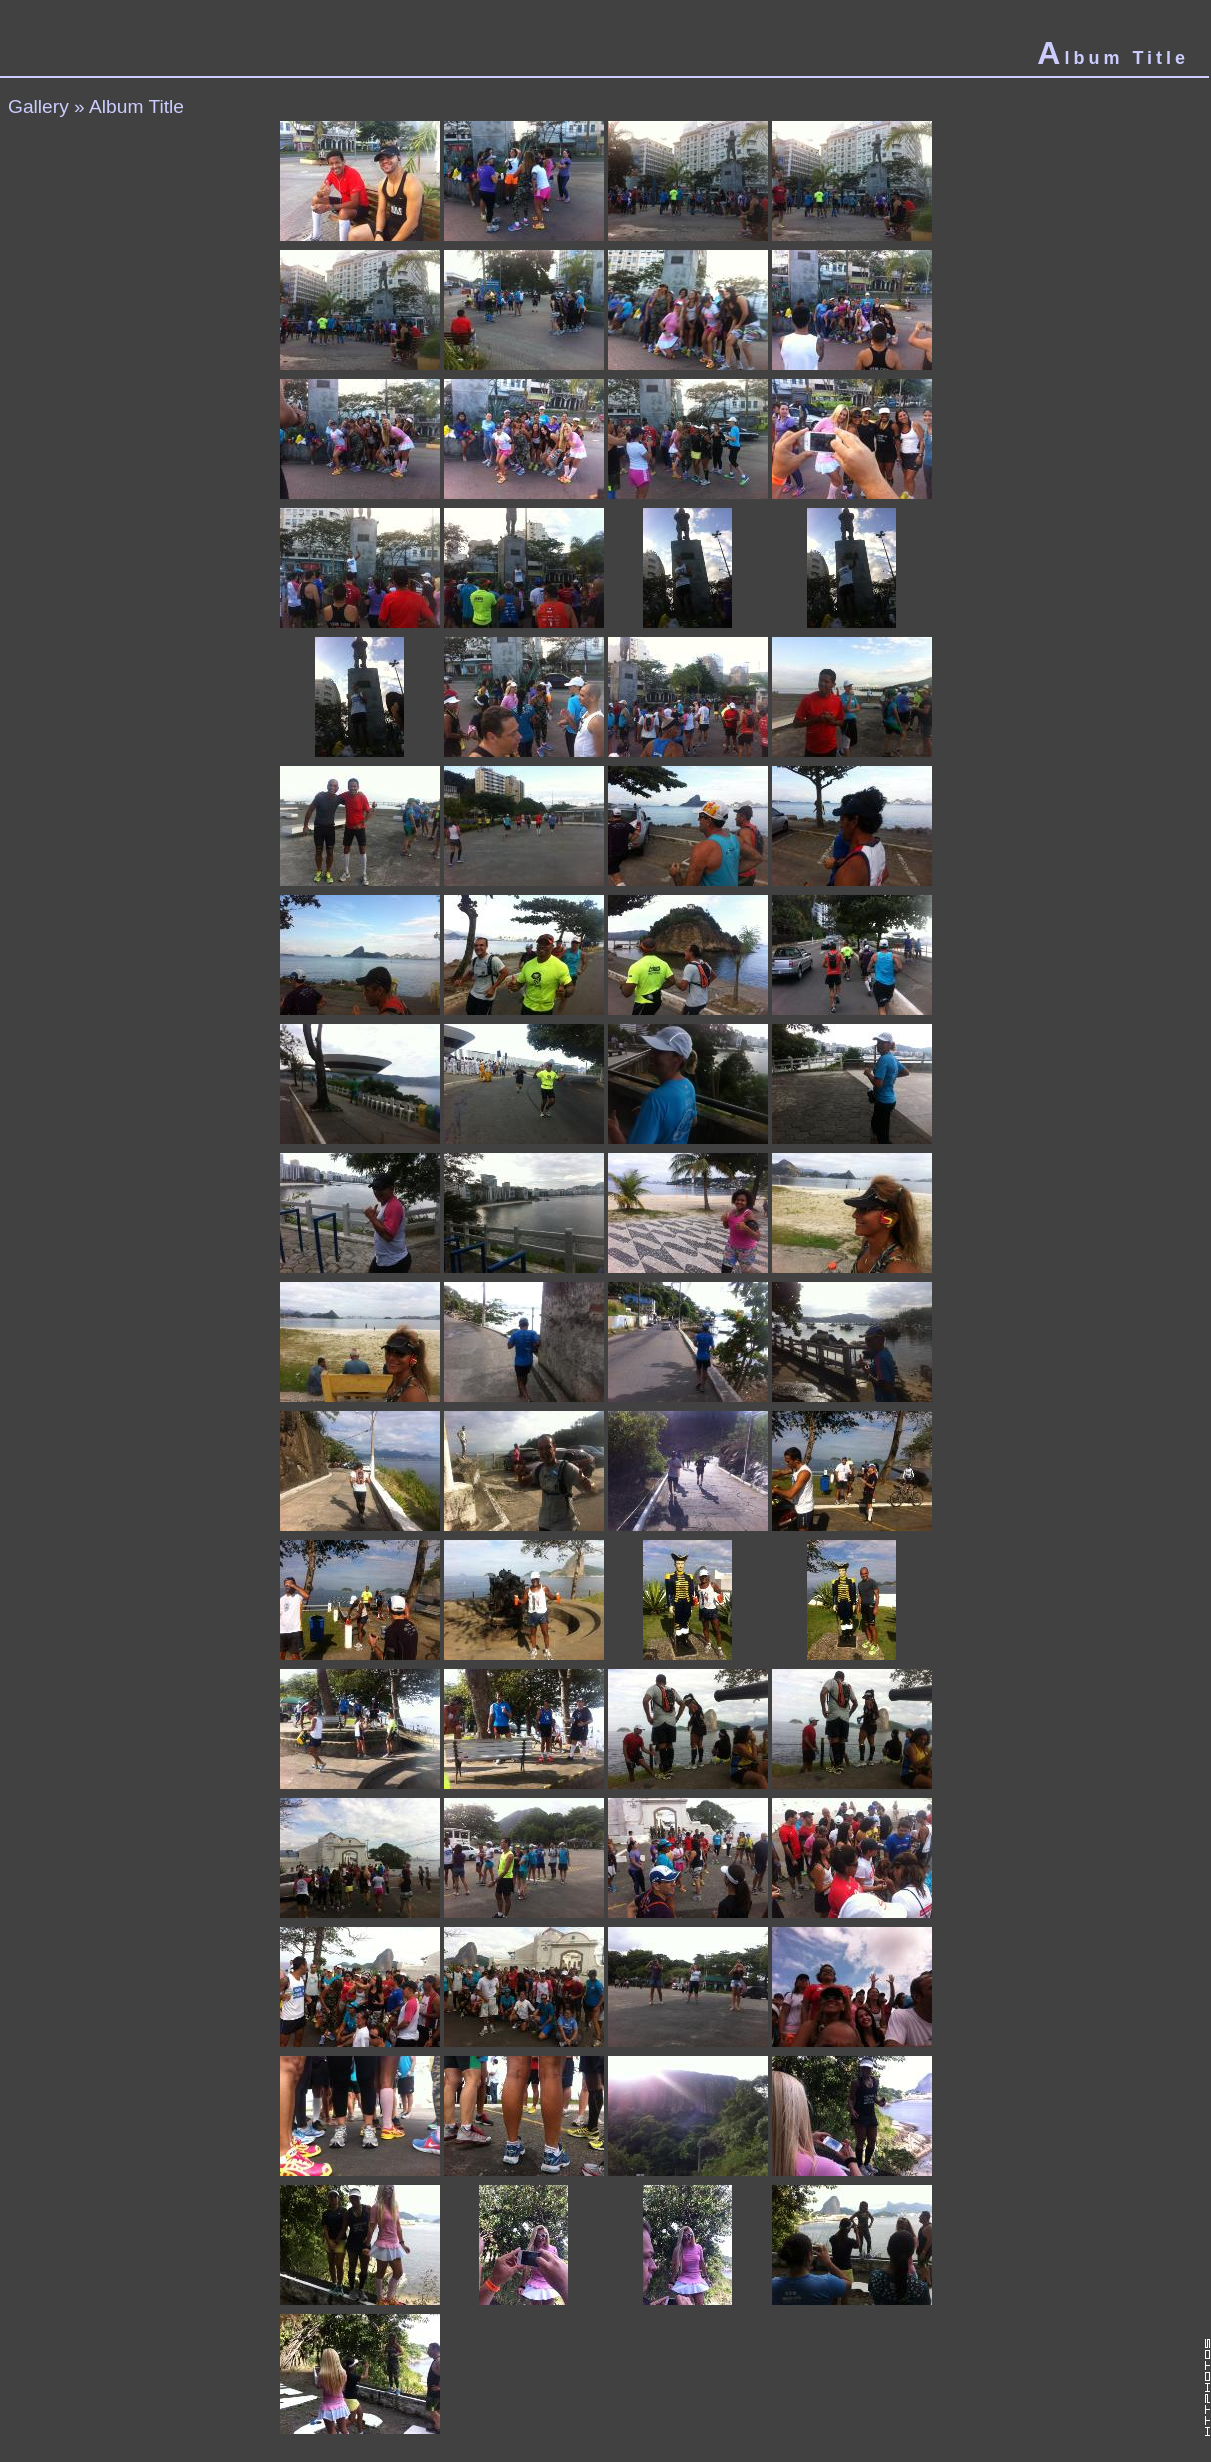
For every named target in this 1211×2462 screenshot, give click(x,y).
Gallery (38, 106)
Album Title (136, 106)
